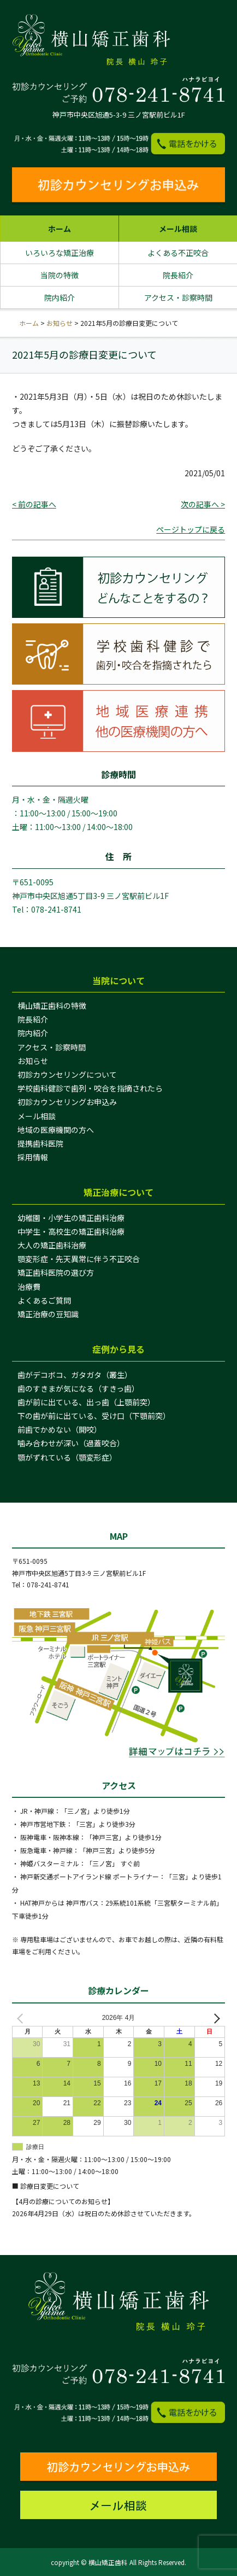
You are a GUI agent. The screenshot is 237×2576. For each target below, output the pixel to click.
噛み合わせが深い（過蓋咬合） (71, 1443)
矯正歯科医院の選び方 (55, 1272)
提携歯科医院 (40, 1143)
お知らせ (59, 323)
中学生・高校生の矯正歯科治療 (71, 1231)
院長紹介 (178, 275)
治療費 (28, 1286)
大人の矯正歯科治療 (51, 1245)
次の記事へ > (203, 504)
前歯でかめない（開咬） (59, 1429)
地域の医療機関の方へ (55, 1129)
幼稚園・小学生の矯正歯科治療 (71, 1217)
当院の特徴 (59, 275)
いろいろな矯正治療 (59, 252)
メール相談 (178, 228)
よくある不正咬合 (178, 252)
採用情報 (32, 1157)
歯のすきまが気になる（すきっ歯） (78, 1388)
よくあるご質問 (44, 1300)
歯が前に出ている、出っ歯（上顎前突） (86, 1402)
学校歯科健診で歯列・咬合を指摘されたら (90, 1088)
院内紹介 (59, 297)
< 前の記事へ (34, 504)
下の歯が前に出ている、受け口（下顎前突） (93, 1415)
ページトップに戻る (190, 529)
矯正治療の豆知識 (48, 1314)
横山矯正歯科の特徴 (51, 1005)
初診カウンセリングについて (67, 1074)
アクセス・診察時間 (178, 297)
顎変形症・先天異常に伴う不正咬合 (78, 1258)
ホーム (59, 228)
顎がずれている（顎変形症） (67, 1457)
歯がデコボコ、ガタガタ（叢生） (74, 1374)
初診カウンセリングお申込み (67, 1101)
